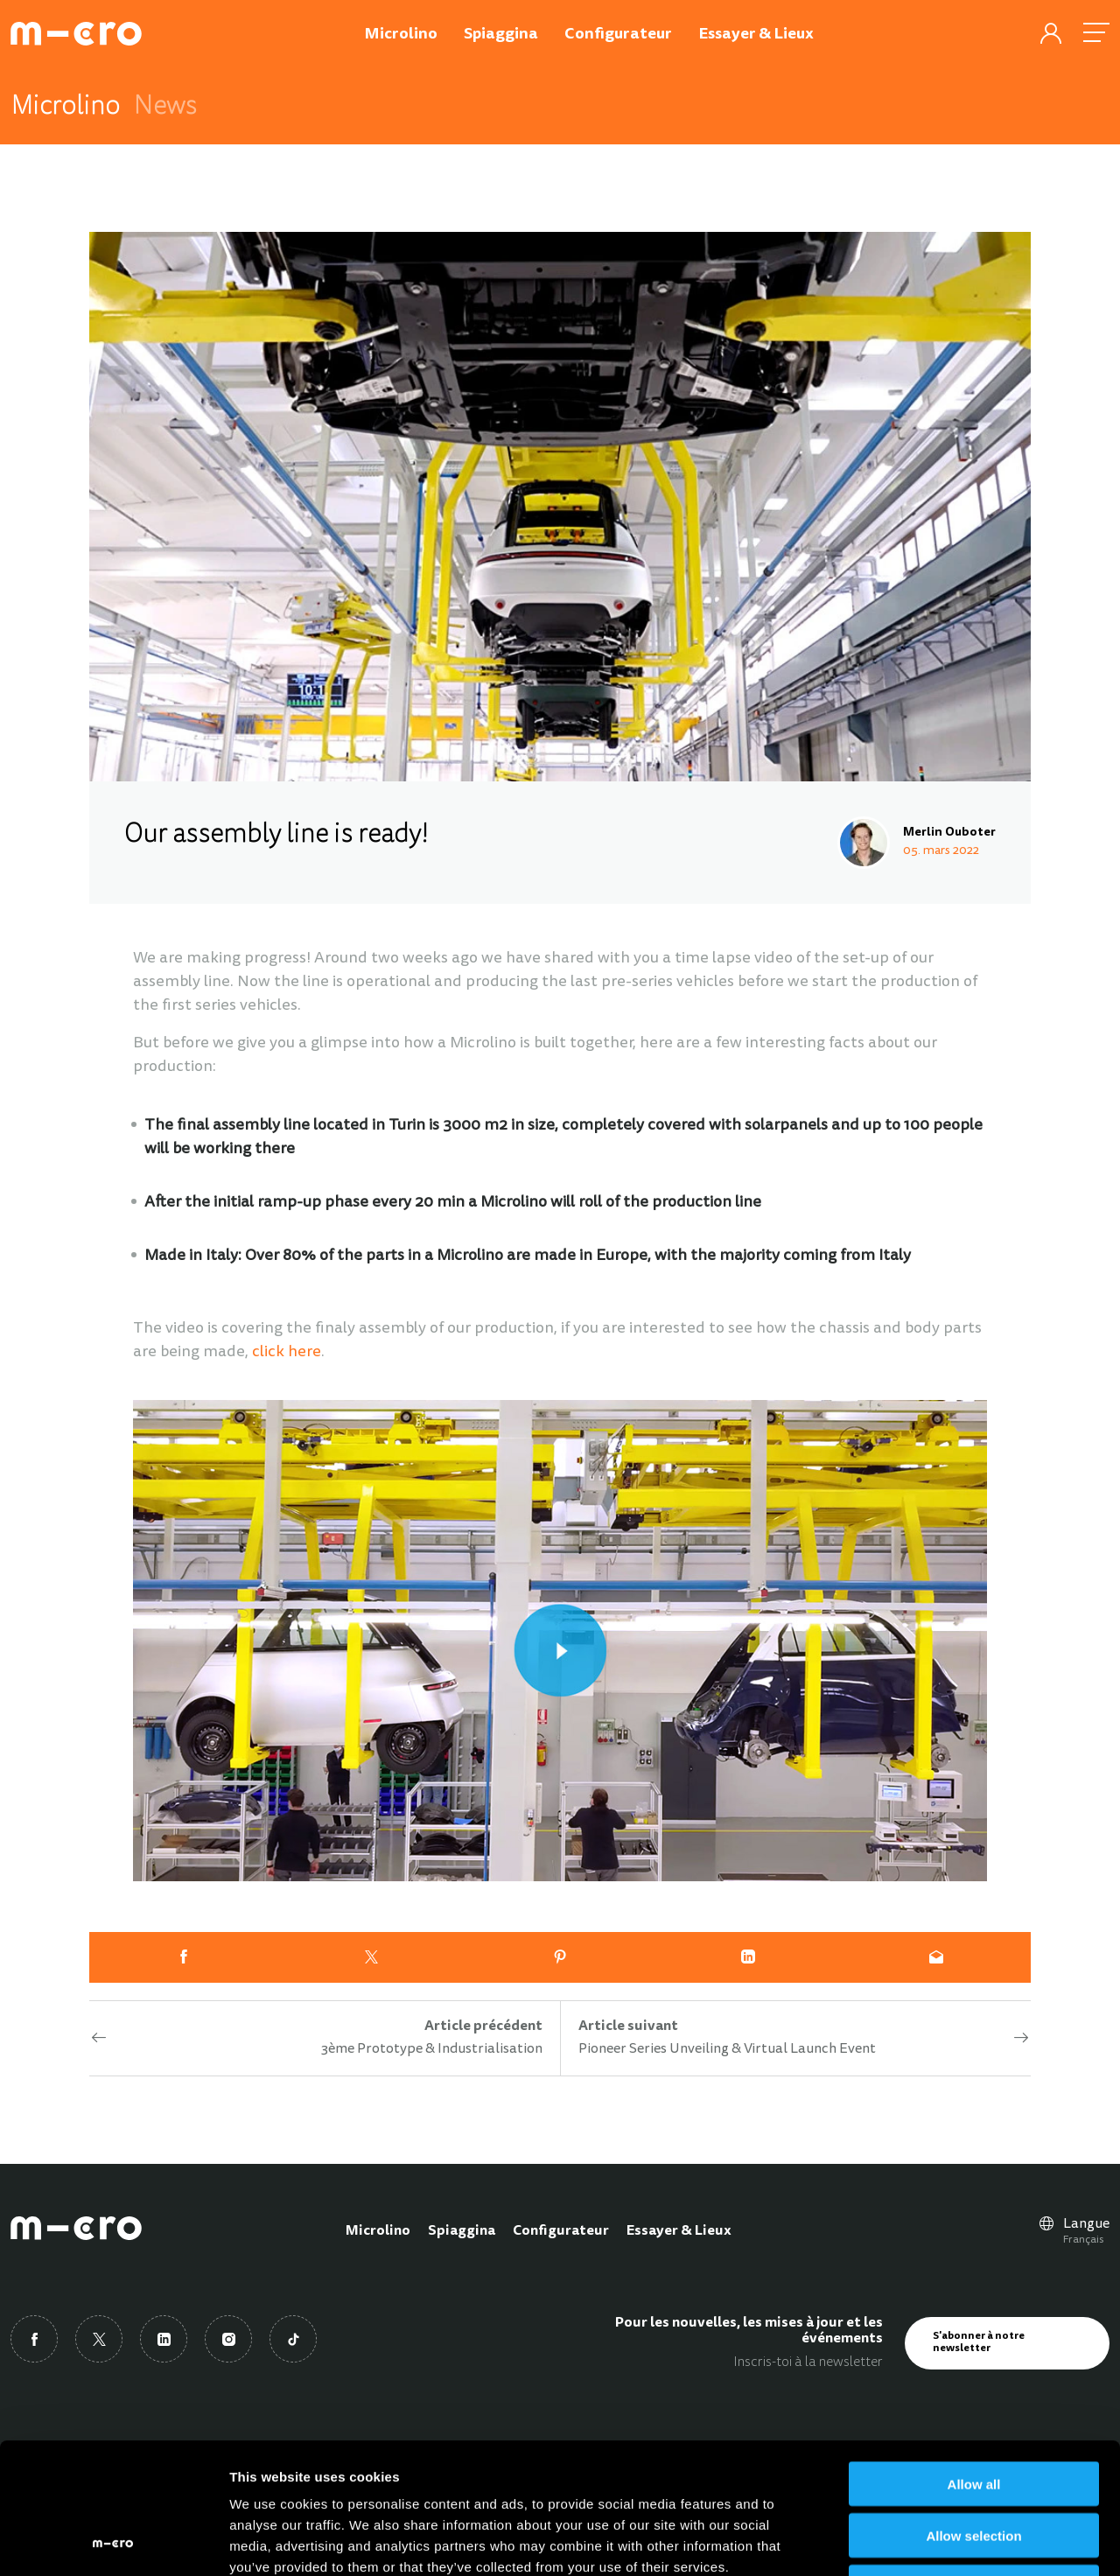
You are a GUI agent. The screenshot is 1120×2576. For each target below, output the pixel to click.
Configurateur (561, 2231)
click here (286, 1353)
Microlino (378, 2231)
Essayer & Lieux (679, 2231)
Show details (918, 2541)
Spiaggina (461, 2231)
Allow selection (973, 2412)
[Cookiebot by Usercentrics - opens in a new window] (113, 2542)
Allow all (974, 2361)
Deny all (973, 2464)
